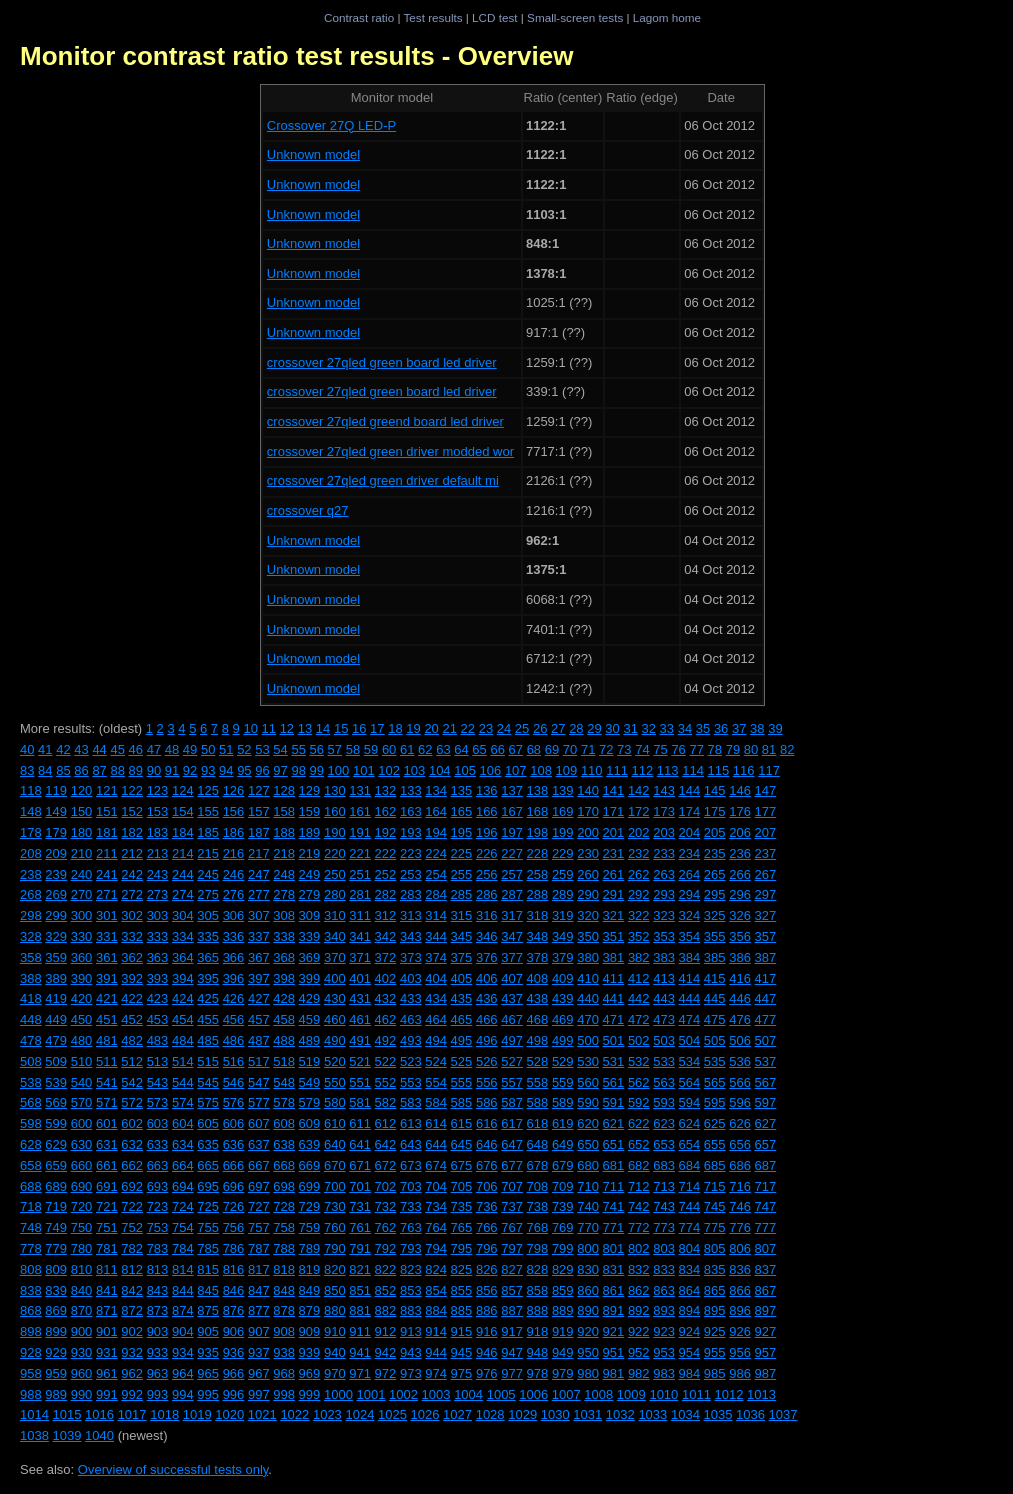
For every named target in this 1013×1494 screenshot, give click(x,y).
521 (360, 1061)
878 (284, 1310)
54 (280, 749)
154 (183, 811)
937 (259, 1352)
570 (82, 1102)
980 (588, 1373)
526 (487, 1061)
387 (766, 957)
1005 (501, 1394)
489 (310, 1040)
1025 (392, 1414)
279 (310, 894)
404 (436, 978)
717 (766, 1186)
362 (132, 957)
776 (740, 1227)
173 (664, 811)
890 (588, 1310)
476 (740, 1019)
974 (436, 1373)
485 (208, 1040)
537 (766, 1061)
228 (538, 853)
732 (386, 1206)
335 (208, 936)
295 (715, 894)
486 (234, 1040)
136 (487, 790)
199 (563, 832)
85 (63, 770)
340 (335, 936)
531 (614, 1061)
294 (690, 894)
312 (386, 915)
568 (31, 1102)
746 (740, 1206)
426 (234, 998)
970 (335, 1373)
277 (259, 894)
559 (563, 1082)
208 (31, 853)
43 (81, 749)
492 (386, 1040)
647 (512, 1144)
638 (284, 1144)
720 (82, 1206)
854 (436, 1290)
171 (614, 811)
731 (360, 1206)
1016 (99, 1414)
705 (462, 1186)
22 (468, 728)
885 (462, 1310)
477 (766, 1019)
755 (208, 1227)
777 (766, 1227)
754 (183, 1227)
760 (335, 1227)
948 (538, 1352)
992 (132, 1394)
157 (259, 811)
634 (183, 1144)
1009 (631, 1394)
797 (512, 1248)
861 (614, 1290)
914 (436, 1331)
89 (136, 770)
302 (132, 915)
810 (82, 1269)
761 (360, 1227)
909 (310, 1331)
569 (56, 1102)
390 (82, 978)
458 (284, 1019)
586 (487, 1102)
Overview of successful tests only (173, 1469)
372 (386, 957)
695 (208, 1186)
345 (462, 936)
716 (740, 1186)
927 (766, 1331)
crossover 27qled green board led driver (382, 362)
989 (56, 1394)
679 (563, 1165)
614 (436, 1123)
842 (132, 1290)
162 (386, 811)
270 (82, 894)
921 (614, 1331)
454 (183, 1019)
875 (208, 1310)
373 (411, 957)
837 (766, 1269)
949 (563, 1352)
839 (56, 1290)
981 (614, 1373)
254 (436, 874)
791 (360, 1248)
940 (335, 1352)
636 (234, 1144)
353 (664, 936)
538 (31, 1082)
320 (588, 915)
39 (775, 728)
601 (107, 1123)
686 (740, 1165)
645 (462, 1144)
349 (563, 936)
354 (690, 936)
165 (462, 811)
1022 (294, 1414)
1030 (555, 1414)
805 (715, 1248)
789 (310, 1248)
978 (538, 1373)
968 (284, 1373)
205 (715, 832)
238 (31, 874)
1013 (761, 1394)
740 (588, 1206)
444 (690, 998)
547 (259, 1082)
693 (158, 1186)
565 (715, 1082)
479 (56, 1040)
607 (259, 1123)
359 (56, 957)
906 (234, 1331)
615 (462, 1123)
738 (538, 1206)
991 (107, 1394)
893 (664, 1310)
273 (158, 894)
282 (386, 894)
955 (715, 1352)
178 (31, 832)
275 (208, 894)
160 (335, 811)
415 (715, 978)
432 (386, 998)
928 (31, 1352)
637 (259, 1144)
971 (360, 1373)
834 (690, 1269)
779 (56, 1248)
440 (588, 998)
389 (56, 978)
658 (31, 1165)
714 (690, 1186)
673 (411, 1165)
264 (690, 874)
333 (158, 936)
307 (259, 915)
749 (56, 1227)
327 (766, 915)
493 (411, 1040)
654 (690, 1144)
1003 (436, 1394)
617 (512, 1123)
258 (538, 874)
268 (31, 894)
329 (56, 936)
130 (335, 790)
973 (411, 1373)
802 (639, 1248)
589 (563, 1102)
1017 (132, 1414)
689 (56, 1186)
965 (208, 1373)
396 (234, 978)
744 (690, 1206)
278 (284, 894)
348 (538, 936)
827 (512, 1269)
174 (690, 811)
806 (740, 1248)
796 (487, 1248)
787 (259, 1248)
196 (487, 832)
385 (715, 957)
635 (208, 1144)
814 (183, 1269)
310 (335, 915)
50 (208, 749)
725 (208, 1206)
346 (487, 936)
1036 (750, 1414)
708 (538, 1186)
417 (766, 978)
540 (82, 1082)
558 (538, 1082)
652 (639, 1144)
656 (740, 1144)
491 (360, 1040)
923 (664, 1331)
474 (690, 1019)
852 (386, 1290)
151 (107, 811)
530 (588, 1061)
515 (208, 1061)
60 (389, 749)
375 (462, 957)
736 (487, 1206)
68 (534, 749)
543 (158, 1082)
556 (487, 1082)
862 (639, 1290)
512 (132, 1061)
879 (310, 1310)
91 (172, 770)
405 (462, 978)
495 (462, 1040)
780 (82, 1248)
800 (588, 1248)
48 (172, 749)
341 (360, 936)
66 (497, 749)
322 (639, 915)
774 (690, 1227)
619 (563, 1123)
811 (107, 1269)
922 (639, 1331)
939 (310, 1352)
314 (436, 915)
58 (353, 749)
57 (335, 749)
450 (82, 1019)
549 (310, 1082)
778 (31, 1248)
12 (287, 728)
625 (715, 1123)
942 (386, 1352)
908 (284, 1331)
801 (614, 1248)
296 (740, 894)
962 (132, 1373)
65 (479, 749)
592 (639, 1102)
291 (614, 894)
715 (715, 1186)
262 (639, 874)
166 (487, 811)
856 (487, 1290)
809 (56, 1269)
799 (563, 1248)
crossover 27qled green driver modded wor (390, 451)
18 (395, 728)
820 (335, 1269)
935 (208, 1352)
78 (715, 749)
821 (360, 1269)
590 (588, 1102)
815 (208, 1269)
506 (740, 1040)
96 (262, 770)
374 (436, 957)
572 (132, 1102)
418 (31, 998)
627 (766, 1123)
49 (190, 749)
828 (538, 1269)
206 (740, 832)
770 (588, 1227)
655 (715, 1144)
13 (305, 728)
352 (639, 936)
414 (690, 978)
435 (462, 998)
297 (766, 894)
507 (766, 1040)
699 (310, 1186)
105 (465, 770)
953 (664, 1352)
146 (740, 790)
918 (538, 1331)
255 (462, 874)
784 (183, 1248)
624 (690, 1123)
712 (639, 1186)
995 (208, 1394)
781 (107, 1248)
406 (487, 978)
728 (284, 1206)
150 (82, 811)
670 (335, 1165)
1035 (717, 1414)
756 (234, 1227)
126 (234, 790)
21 (449, 728)
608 (284, 1123)
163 (411, 811)
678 (538, 1165)
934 (183, 1352)
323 (664, 915)
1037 (783, 1414)
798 (538, 1248)
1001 (370, 1394)
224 (436, 853)
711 (614, 1186)
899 (56, 1331)
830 (588, 1269)
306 (234, 915)
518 (284, 1061)
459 (310, 1019)
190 (335, 832)
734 (436, 1206)
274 (183, 894)
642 (386, 1144)
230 (588, 853)
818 (284, 1269)
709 (563, 1186)
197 (512, 832)
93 (208, 770)
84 (45, 770)
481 (107, 1040)
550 (335, 1082)
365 (208, 957)
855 (462, 1290)
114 (693, 770)
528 (538, 1061)
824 (436, 1269)
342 (386, 936)
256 (487, 874)
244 (183, 874)
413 (664, 978)
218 (284, 853)
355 (715, 936)
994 (183, 1394)
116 (744, 770)
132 (386, 790)
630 (82, 1144)
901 (107, 1331)
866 (740, 1290)
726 (234, 1206)
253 (411, 874)
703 (411, 1186)
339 (310, 936)
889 (563, 1310)
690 (82, 1186)
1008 (598, 1394)
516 (234, 1061)
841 (107, 1290)
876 (234, 1310)
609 (310, 1123)
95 (244, 770)
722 (132, 1206)
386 (740, 957)
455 (208, 1019)
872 (132, 1310)
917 (512, 1331)
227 (512, 853)
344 (436, 936)
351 (614, 936)
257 (512, 874)
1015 (67, 1414)
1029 (522, 1414)
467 (512, 1019)
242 (132, 874)
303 (158, 915)
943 (411, 1352)
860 (588, 1290)
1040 (99, 1435)
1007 (566, 1394)
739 (563, 1206)
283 (411, 894)
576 (234, 1102)
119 (56, 790)
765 (462, 1227)
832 (639, 1269)
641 (360, 1144)
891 (614, 1310)
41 (45, 749)
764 (436, 1227)
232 (639, 853)
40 (27, 749)
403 (411, 978)
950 (588, 1352)
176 (740, 811)
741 (614, 1206)
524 (436, 1061)
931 (107, 1352)
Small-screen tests (575, 17)
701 (360, 1186)
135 (462, 790)
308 (284, 915)
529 (563, 1061)
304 (183, 915)
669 (310, 1165)
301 (107, 915)
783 (158, 1248)
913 (411, 1331)
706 (487, 1186)
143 (664, 790)
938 (284, 1352)
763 (411, 1227)
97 (280, 770)
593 (664, 1102)
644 (436, 1144)
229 (563, 853)
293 (664, 894)
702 (386, 1186)
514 (183, 1061)
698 (284, 1186)
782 (132, 1248)
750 (82, 1227)
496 (487, 1040)
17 (377, 728)
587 (512, 1102)
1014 (34, 1414)
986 (740, 1373)
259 (563, 874)
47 (154, 749)
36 (721, 728)
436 (487, 998)
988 (31, 1394)
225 (462, 853)
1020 (229, 1414)
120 (82, 790)
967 (259, 1373)
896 (740, 1310)
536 (740, 1061)
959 (56, 1373)
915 (462, 1331)
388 (31, 978)
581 (360, 1102)
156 (234, 811)
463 (411, 1019)
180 (82, 832)
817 (259, 1269)
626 (740, 1123)
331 (107, 936)
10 (250, 728)
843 (158, 1290)
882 (386, 1310)
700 (335, 1186)
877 (259, 1310)
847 (259, 1290)
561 (614, 1082)
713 (664, 1186)
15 (341, 728)
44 (99, 749)
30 (612, 728)
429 (310, 998)
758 (284, 1227)
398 (284, 978)
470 (588, 1019)
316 (487, 915)
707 (512, 1186)
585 (462, 1102)
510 (82, 1061)
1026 (425, 1414)
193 (411, 832)
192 (386, 832)
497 (512, 1040)
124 (183, 790)
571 (107, 1102)
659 (56, 1165)
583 (411, 1102)
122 (132, 790)
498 (538, 1040)
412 (639, 978)
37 (739, 728)
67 (516, 749)
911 (360, 1331)
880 (335, 1310)
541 (107, 1082)
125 (208, 790)
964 (183, 1373)
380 (588, 957)
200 (588, 832)
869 (56, 1310)
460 (335, 1019)
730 (335, 1206)
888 (538, 1310)
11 (269, 728)
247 (259, 874)
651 (614, 1144)
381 (614, 957)
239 (56, 874)
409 (563, 978)
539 (56, 1082)
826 (487, 1269)
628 (31, 1144)
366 (234, 957)
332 (132, 936)
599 (56, 1123)
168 (538, 811)
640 (335, 1144)
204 (690, 832)
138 (538, 790)
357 (766, 936)
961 (107, 1373)
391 (107, 978)
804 (690, 1248)
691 (107, 1186)
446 (740, 998)
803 (664, 1248)
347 (512, 936)
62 (425, 749)
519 (310, 1061)
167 (512, 811)
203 (664, 832)
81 (769, 749)
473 (664, 1019)
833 (664, 1269)
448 (31, 1019)
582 (386, 1102)
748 (31, 1227)
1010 (663, 1394)
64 (461, 749)
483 (158, 1040)
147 (766, 790)
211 (107, 853)
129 (310, 790)
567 (766, 1082)
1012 (729, 1394)
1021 (262, 1414)
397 (259, 978)
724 (183, 1206)
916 (487, 1331)
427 (259, 998)
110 (592, 770)
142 (639, 790)
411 (614, 978)
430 (335, 998)
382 (639, 957)
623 (664, 1123)
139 (563, 790)
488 (284, 1040)
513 (158, 1061)
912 (386, 1331)
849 (310, 1290)
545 (208, 1082)
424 (183, 998)
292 (639, 894)
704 (436, 1186)
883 (411, 1310)
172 (639, 811)
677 (512, 1165)
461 (360, 1019)
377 (512, 957)
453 (158, 1019)
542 (132, 1082)
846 (234, 1290)
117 (769, 770)
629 (56, 1144)
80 (751, 749)
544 (183, 1082)
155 (208, 811)
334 (183, 936)
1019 (197, 1414)
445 (715, 998)
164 (436, 811)
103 (415, 770)
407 (512, 978)
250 (335, 874)
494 (436, 1040)
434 (436, 998)
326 (740, 915)
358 (31, 957)
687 (766, 1165)
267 (766, 874)
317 (512, 915)
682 (639, 1165)
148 (31, 811)
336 (234, 936)
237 (766, 853)
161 (360, 811)
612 (386, 1123)
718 (31, 1206)
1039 (67, 1435)
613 (411, 1123)
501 (614, 1040)
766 (487, 1227)
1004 (468, 1394)
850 (335, 1290)
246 (234, 874)
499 (563, 1040)
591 (614, 1102)
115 (719, 770)
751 (107, 1227)
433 (411, 998)
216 (234, 853)
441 (614, 998)
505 (715, 1040)
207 (766, 832)
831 (614, 1269)
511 (107, 1061)
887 (512, 1310)
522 (386, 1061)
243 (158, 874)
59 (371, 749)
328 (31, 936)
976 (487, 1373)
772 (639, 1227)
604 (183, 1123)
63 (443, 749)
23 (486, 728)
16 (359, 728)
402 (386, 978)
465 (462, 1019)
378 (538, 957)
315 (462, 915)
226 (487, 853)
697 (259, 1186)
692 (132, 1186)
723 (158, 1206)
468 (538, 1019)
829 (563, 1269)
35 (703, 728)
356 (740, 936)
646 (487, 1144)
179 (56, 832)
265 (715, 874)
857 (512, 1290)
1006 (533, 1394)
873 (158, 1310)
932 (132, 1352)
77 (696, 749)
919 (563, 1331)
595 (715, 1102)
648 (538, 1144)
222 (386, 853)
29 (594, 728)
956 (740, 1352)
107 (516, 770)
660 (82, 1165)
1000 (338, 1394)
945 (462, 1352)
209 (56, 853)
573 (158, 1102)
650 (588, 1144)
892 (639, 1310)
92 (190, 770)
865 (715, 1290)
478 (31, 1040)
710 (588, 1186)
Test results (432, 17)
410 (588, 978)
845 (208, 1290)
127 (259, 790)
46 (136, 749)
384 (690, 957)
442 (639, 998)
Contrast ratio (359, 17)
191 (360, 832)
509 (56, 1061)
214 (183, 853)
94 (226, 770)
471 (614, 1019)
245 (208, 874)
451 (107, 1019)
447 (766, 998)
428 (284, 998)
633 (158, 1144)
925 (715, 1331)
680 (588, 1165)
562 (639, 1082)
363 (158, 957)
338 (284, 936)
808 (31, 1269)
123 (158, 790)
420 (82, 998)
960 (82, 1373)
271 (107, 894)
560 (588, 1082)
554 (436, 1082)
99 (317, 770)
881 (360, 1310)
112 (643, 770)
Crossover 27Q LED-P (331, 125)
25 (522, 728)
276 (234, 894)
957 (766, 1352)
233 (664, 853)
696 (234, 1186)
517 (259, 1061)
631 (107, 1144)
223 (411, 853)
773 (664, 1227)
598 (31, 1123)
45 (117, 749)
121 (107, 790)
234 (690, 853)
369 (310, 957)
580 (335, 1102)
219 (310, 853)
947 (512, 1352)
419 (56, 998)
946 (487, 1352)
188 (284, 832)
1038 (34, 1435)
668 (284, 1165)
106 (491, 770)
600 (82, 1123)
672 (386, 1165)
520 (335, 1061)
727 (259, 1206)
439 (563, 998)
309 (310, 915)
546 (234, 1082)
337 (259, 936)
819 (310, 1269)
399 (310, 978)
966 (234, 1373)
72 (606, 749)
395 (208, 978)
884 (436, 1310)
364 (183, 957)
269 (56, 894)
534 (690, 1061)
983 (664, 1373)
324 (690, 915)
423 (158, 998)
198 (538, 832)
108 (541, 770)
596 (740, 1102)
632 (132, 1144)
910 (335, 1331)
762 (386, 1227)
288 (538, 894)
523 (411, 1061)
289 (563, 894)
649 (563, 1144)
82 (787, 749)
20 (431, 728)
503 (664, 1040)
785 (208, 1248)
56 (317, 749)
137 (512, 790)
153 (158, 811)
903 (158, 1331)
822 (386, 1269)
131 (360, 790)
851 (360, 1290)
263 (664, 874)
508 (31, 1061)
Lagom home (667, 17)
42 (63, 749)
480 (82, 1040)
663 (158, 1165)
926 (740, 1331)
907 (259, 1331)
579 (310, 1102)
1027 (457, 1414)
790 (335, 1248)
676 (487, 1165)
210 (82, 853)
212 (132, 853)
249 (310, 874)
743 (664, 1206)
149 (56, 811)
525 (462, 1061)
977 (512, 1373)
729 (310, 1206)
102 (389, 770)
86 (81, 770)
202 (639, 832)
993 (158, 1394)
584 (436, 1102)
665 (208, 1165)
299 (56, 915)
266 (740, 874)
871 (107, 1310)
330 (82, 936)
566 (740, 1082)
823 (411, 1269)
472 (639, 1019)
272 (132, 894)
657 (766, 1144)
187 (259, 832)
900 (82, 1331)
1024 (359, 1414)
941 (360, 1352)
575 (208, 1102)
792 (386, 1248)
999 (310, 1394)
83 (27, 770)
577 (259, 1102)
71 (588, 749)
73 (624, 749)
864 (690, 1290)
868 (31, 1310)
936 (234, 1352)
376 (487, 957)
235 (715, 853)
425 (208, 998)
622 (639, 1123)
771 (614, 1227)
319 (563, 915)
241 (107, 874)
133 (411, 790)
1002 (403, 1394)
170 (588, 811)
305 (208, 915)
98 (298, 770)
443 (664, 998)
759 (310, 1227)
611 (360, 1123)
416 (740, 978)
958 (31, 1373)
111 (617, 770)
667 (259, 1165)
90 (154, 770)
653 (664, 1144)
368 (284, 957)
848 (284, 1290)
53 (262, 749)
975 (462, 1373)
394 (183, 978)
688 (31, 1186)
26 (540, 728)
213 (158, 853)
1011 (696, 1394)
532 (639, 1061)
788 (284, 1248)
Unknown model (313, 154)
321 (614, 915)
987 (766, 1373)
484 (183, 1040)
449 (56, 1019)
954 (690, 1352)
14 (323, 728)
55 (298, 749)
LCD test (494, 17)
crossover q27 (308, 510)
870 (82, 1310)
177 (766, 811)
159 (310, 811)
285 (462, 894)
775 (715, 1227)
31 (630, 728)
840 (82, 1290)
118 (31, 790)
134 (436, 790)
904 (183, 1331)
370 (335, 957)
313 (411, 915)
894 (690, 1310)
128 (284, 790)
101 (364, 770)
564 (690, 1082)
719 (56, 1206)
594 (690, 1102)
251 (360, 874)
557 (512, 1082)
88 (117, 770)
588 (538, 1102)
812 (132, 1269)
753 (158, 1227)
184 (183, 832)
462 (386, 1019)
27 (558, 728)
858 (538, 1290)
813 (158, 1269)
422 (132, 998)
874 (183, 1310)
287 (512, 894)
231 (614, 853)
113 (668, 770)
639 (310, 1144)
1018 (164, 1414)
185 (208, 832)
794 (436, 1248)
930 (82, 1352)
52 (244, 749)
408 (538, 978)
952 (639, 1352)
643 (411, 1144)
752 (132, 1227)
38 (757, 728)
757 (259, 1227)
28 (576, 728)
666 (234, 1165)
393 (158, 978)
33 (667, 728)
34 (685, 728)
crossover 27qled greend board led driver (385, 421)
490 (335, 1040)
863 (664, 1290)
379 (563, 957)
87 (99, 770)
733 (411, 1206)
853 (411, 1290)
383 (664, 957)
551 (360, 1082)
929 (56, 1352)
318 (538, 915)
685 (715, 1165)
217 (259, 853)
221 (360, 853)
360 (82, 957)
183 (158, 832)
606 (234, 1123)
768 (538, 1227)
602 (132, 1123)
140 (588, 790)
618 (538, 1123)
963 (158, 1373)
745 (715, 1206)
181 (107, 832)
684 (690, 1165)
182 (132, 832)
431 (360, 998)
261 (614, 874)
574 (183, 1102)
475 (715, 1019)
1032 (620, 1414)
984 (690, 1373)
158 (284, 811)
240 (82, 874)
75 (660, 749)
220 (335, 853)
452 (132, 1019)
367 (259, 957)
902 (132, 1331)
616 (487, 1123)
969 (310, 1373)
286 (487, 894)
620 (588, 1123)
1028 (490, 1414)
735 (462, 1206)
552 (386, 1082)
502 (639, 1040)
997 (259, 1394)
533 (664, 1061)
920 (588, 1331)
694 (183, 1186)
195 (462, 832)
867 (766, 1290)
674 (436, 1165)
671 (360, 1165)
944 (436, 1352)
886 (487, 1310)
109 (567, 770)
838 (31, 1290)
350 (588, 936)
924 (690, 1331)
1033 (652, 1414)
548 (284, 1082)
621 (614, 1123)
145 (715, 790)
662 (132, 1165)
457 (259, 1019)
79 (733, 749)
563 (664, 1082)
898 (31, 1331)
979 (563, 1373)
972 (386, 1373)
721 (107, 1206)
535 (715, 1061)
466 (487, 1019)
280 (335, 894)
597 (766, 1102)
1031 (587, 1414)
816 (234, 1269)
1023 (327, 1414)
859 (563, 1290)
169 (563, 811)
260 (588, 874)
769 (563, 1227)
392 (132, 978)
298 (31, 915)
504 (690, 1040)
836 (740, 1269)
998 (284, 1394)
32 (649, 728)
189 (310, 832)
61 (407, 749)
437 (512, 998)
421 (107, 998)
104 (440, 770)
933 (158, 1352)
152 (132, 811)
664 (183, 1165)
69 (552, 749)
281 (360, 894)
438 (538, 998)
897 (766, 1310)
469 (563, 1019)
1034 (685, 1414)
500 (588, 1040)
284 (436, 894)
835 (715, 1269)
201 (614, 832)
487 (259, 1040)
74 (642, 749)
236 (740, 853)
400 (335, 978)
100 (339, 770)
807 (766, 1248)
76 (678, 749)
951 (614, 1352)
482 (132, 1040)
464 (436, 1019)
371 (360, 957)
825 (462, 1269)
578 (284, 1102)
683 (664, 1165)
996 (234, 1394)
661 (107, 1165)
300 (82, 915)
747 (766, 1206)
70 (570, 749)
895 (715, 1310)
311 (360, 915)
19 (413, 728)
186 (234, 832)
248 (284, 874)
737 (512, 1206)
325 (715, 915)
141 (614, 790)
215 (208, 853)
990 (82, 1394)
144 (690, 790)
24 (504, 728)
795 (462, 1248)
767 (512, 1227)
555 (462, 1082)
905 (208, 1331)
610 (335, 1123)
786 (234, 1248)
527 (512, 1061)
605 (208, 1123)
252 (386, 874)
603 (158, 1123)
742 (639, 1206)
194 (436, 832)
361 (107, 957)
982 (639, 1373)
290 (588, 894)
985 (715, 1373)
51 (226, 749)
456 (234, 1019)
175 (715, 811)
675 (462, 1165)
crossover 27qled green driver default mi (383, 480)
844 (183, 1290)
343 (411, 936)
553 (411, 1082)
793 (411, 1248)
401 (360, 978)
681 (614, 1165)
